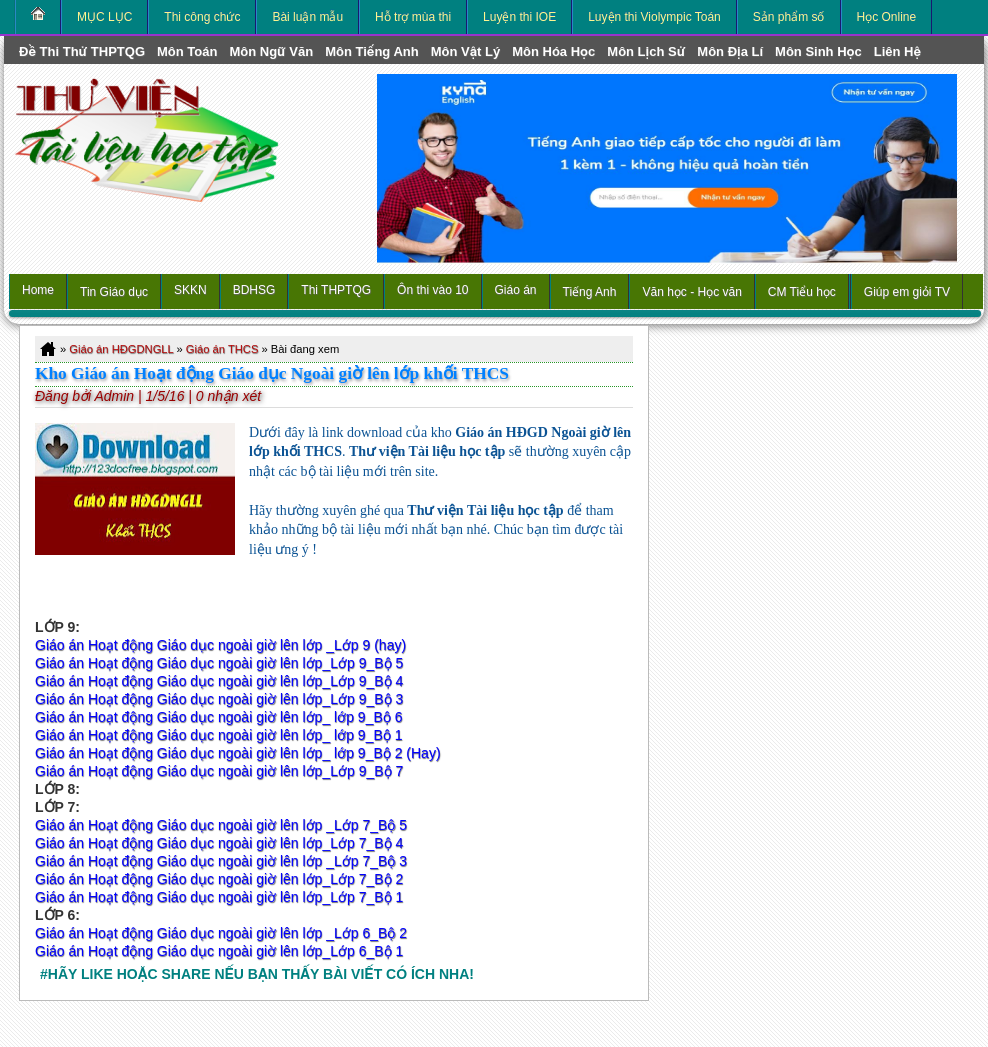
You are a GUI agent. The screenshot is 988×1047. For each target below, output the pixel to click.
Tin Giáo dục (114, 292)
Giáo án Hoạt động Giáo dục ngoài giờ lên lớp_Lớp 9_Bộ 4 (219, 681)
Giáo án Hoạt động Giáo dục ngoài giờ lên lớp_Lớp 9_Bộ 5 (219, 663)
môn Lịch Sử (646, 51)
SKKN (190, 290)
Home (38, 290)
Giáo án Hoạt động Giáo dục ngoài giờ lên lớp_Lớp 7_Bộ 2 (219, 879)
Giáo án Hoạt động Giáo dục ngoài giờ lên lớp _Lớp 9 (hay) (220, 645)
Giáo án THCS (222, 349)
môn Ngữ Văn (271, 51)
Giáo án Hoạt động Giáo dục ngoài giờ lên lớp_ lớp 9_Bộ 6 (218, 717)
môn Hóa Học (553, 51)
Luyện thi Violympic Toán (654, 17)
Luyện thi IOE (519, 17)
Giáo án (516, 290)
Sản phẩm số (789, 17)
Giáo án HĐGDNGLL (121, 349)
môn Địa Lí (730, 51)
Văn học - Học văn (691, 292)
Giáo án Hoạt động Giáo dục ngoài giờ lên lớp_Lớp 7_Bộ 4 (219, 843)
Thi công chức (202, 17)
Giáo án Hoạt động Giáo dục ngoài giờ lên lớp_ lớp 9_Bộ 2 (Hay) (238, 753)
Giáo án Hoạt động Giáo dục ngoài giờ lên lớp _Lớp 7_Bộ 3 (221, 861)
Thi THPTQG (336, 290)
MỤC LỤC (104, 17)
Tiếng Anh (590, 292)
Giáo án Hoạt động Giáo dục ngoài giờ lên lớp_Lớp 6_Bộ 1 (219, 951)
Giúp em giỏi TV (907, 292)
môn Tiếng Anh (372, 51)
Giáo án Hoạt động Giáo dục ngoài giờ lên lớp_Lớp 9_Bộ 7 (219, 771)
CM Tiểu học (802, 292)
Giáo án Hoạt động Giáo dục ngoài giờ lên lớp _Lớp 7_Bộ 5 (223, 825)
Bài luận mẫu (307, 17)
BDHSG (254, 290)
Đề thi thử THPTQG (82, 51)
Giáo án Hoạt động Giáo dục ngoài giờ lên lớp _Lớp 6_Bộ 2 (221, 933)
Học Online (887, 17)
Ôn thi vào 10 (432, 290)
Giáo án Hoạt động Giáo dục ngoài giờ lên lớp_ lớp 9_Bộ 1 (218, 735)
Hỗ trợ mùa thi (413, 17)
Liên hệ (897, 51)
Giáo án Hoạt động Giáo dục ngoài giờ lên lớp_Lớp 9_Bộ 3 (221, 699)
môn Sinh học (818, 51)
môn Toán (187, 51)
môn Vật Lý (465, 51)
